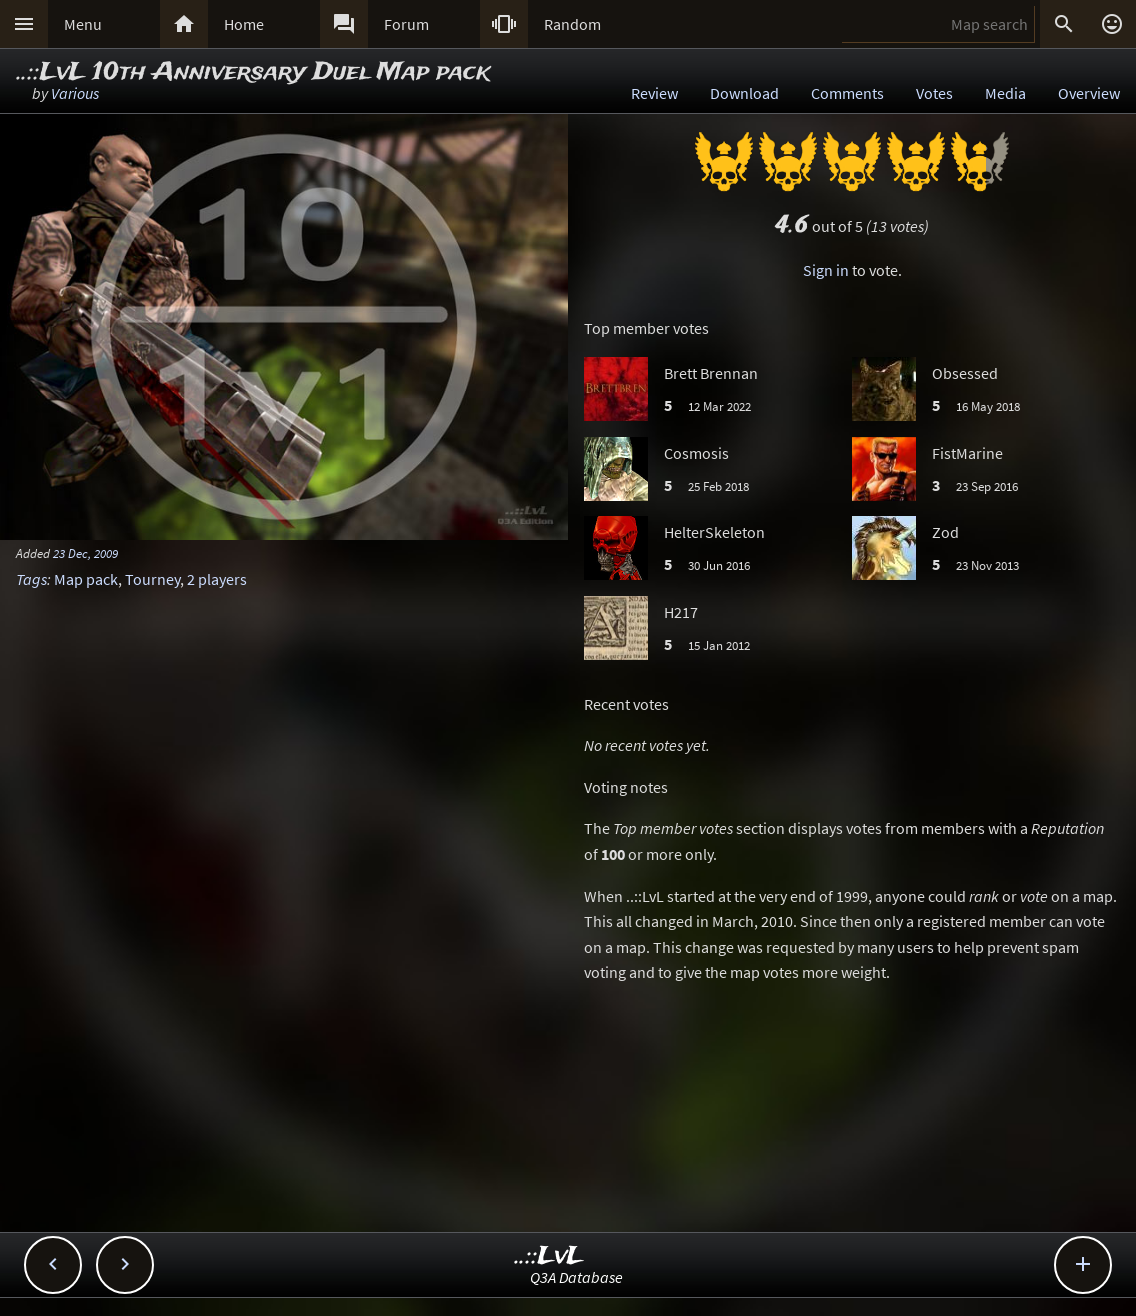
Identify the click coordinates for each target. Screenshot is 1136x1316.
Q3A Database (576, 1277)
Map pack (86, 579)
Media (1005, 93)
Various (75, 93)
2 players (217, 579)
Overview (1089, 93)
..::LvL (549, 1256)
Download (744, 93)
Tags (31, 579)
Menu (83, 24)
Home (244, 24)
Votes (934, 93)
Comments (847, 93)
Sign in (826, 270)
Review (654, 93)
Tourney (152, 579)
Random (572, 24)
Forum (406, 24)
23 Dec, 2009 (85, 553)
